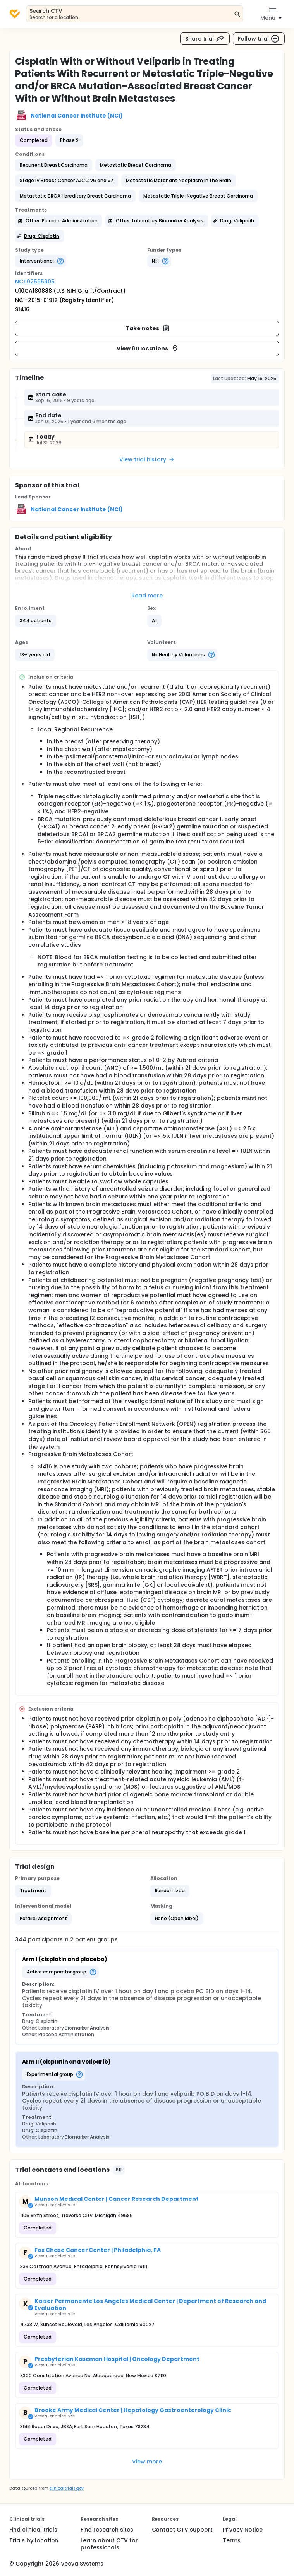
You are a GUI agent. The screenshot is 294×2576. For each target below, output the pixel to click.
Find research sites (107, 2529)
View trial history (146, 459)
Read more (147, 595)
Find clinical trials (33, 2529)
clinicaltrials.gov (66, 2488)
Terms (232, 2540)
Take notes (148, 328)
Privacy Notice (243, 2529)
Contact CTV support (182, 2529)
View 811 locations (148, 348)
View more (147, 2461)
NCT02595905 (35, 281)
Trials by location (33, 2540)
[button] (53, 165)
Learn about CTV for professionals (109, 2544)
